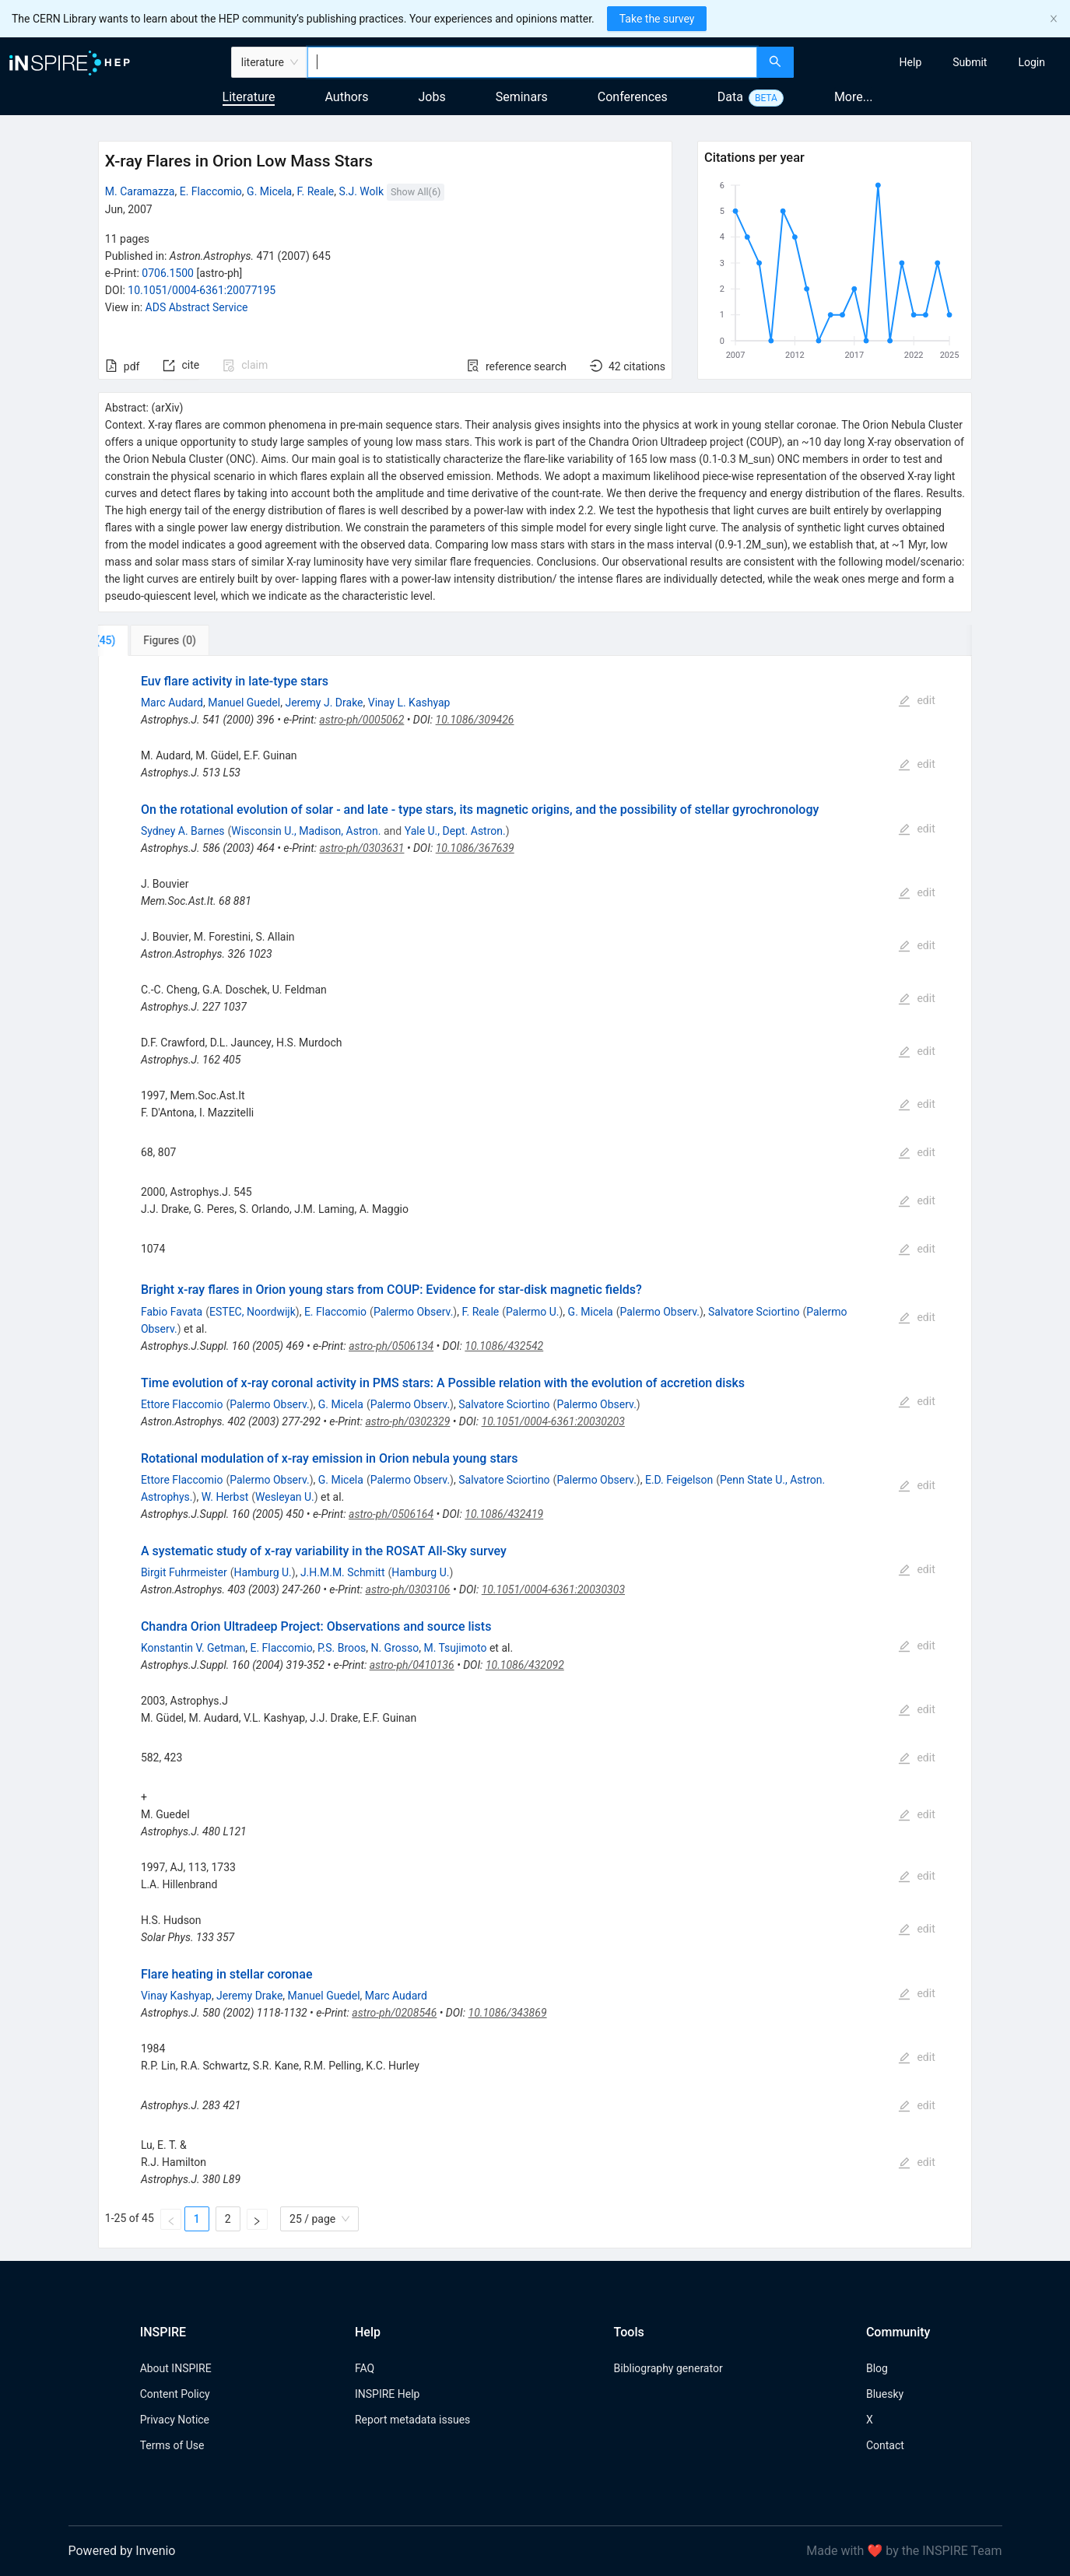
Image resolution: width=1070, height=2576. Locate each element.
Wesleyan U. (284, 1497)
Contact (885, 2445)
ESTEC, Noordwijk (252, 1312)
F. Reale (315, 191)
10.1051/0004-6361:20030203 (553, 1421)
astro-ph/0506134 (391, 1346)
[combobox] (532, 62)
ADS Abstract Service (197, 307)
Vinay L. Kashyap (409, 702)
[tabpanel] (535, 1452)
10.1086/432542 (504, 1346)
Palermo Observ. (413, 1312)
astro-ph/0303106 (408, 1589)
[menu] (934, 62)
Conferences (633, 96)
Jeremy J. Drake (324, 702)
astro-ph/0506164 (391, 1514)
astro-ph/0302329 (407, 1421)
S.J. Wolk (361, 191)
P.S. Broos (341, 1648)
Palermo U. (532, 1312)
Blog (877, 2368)
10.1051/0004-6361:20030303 (553, 1589)
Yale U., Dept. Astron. (455, 831)
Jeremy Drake (249, 1995)
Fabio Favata (171, 1312)
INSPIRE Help (387, 2394)
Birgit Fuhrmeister (184, 1572)
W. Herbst (225, 1497)
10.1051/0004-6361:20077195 (201, 290)
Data (730, 96)
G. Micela (269, 191)
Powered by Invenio (122, 2550)
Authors (346, 96)
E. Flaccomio (211, 191)
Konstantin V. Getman (193, 1648)
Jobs (432, 96)
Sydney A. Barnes (183, 831)
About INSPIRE (176, 2368)
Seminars (522, 96)
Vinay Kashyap (176, 1995)
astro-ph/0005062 (361, 719)
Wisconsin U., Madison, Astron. (306, 831)
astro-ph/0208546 (394, 2012)
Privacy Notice (174, 2419)
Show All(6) (415, 192)
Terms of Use (172, 2445)
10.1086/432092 (525, 1665)
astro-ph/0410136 (412, 1665)
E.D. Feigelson (679, 1480)
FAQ (364, 2368)
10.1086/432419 (504, 1514)
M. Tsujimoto (454, 1648)
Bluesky (884, 2394)
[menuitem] (911, 62)
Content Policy (175, 2394)
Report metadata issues (412, 2419)
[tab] (149, 640)
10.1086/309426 (475, 719)
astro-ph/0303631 (361, 848)
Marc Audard (172, 702)
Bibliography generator (668, 2368)
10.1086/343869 (507, 2012)
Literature (249, 96)
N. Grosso (394, 1648)
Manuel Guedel (244, 702)
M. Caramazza (140, 191)
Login (1031, 62)
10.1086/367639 (475, 848)
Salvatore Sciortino (753, 1312)
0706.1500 (168, 273)
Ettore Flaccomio (182, 1404)
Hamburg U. (263, 1572)
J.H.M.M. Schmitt (342, 1572)
